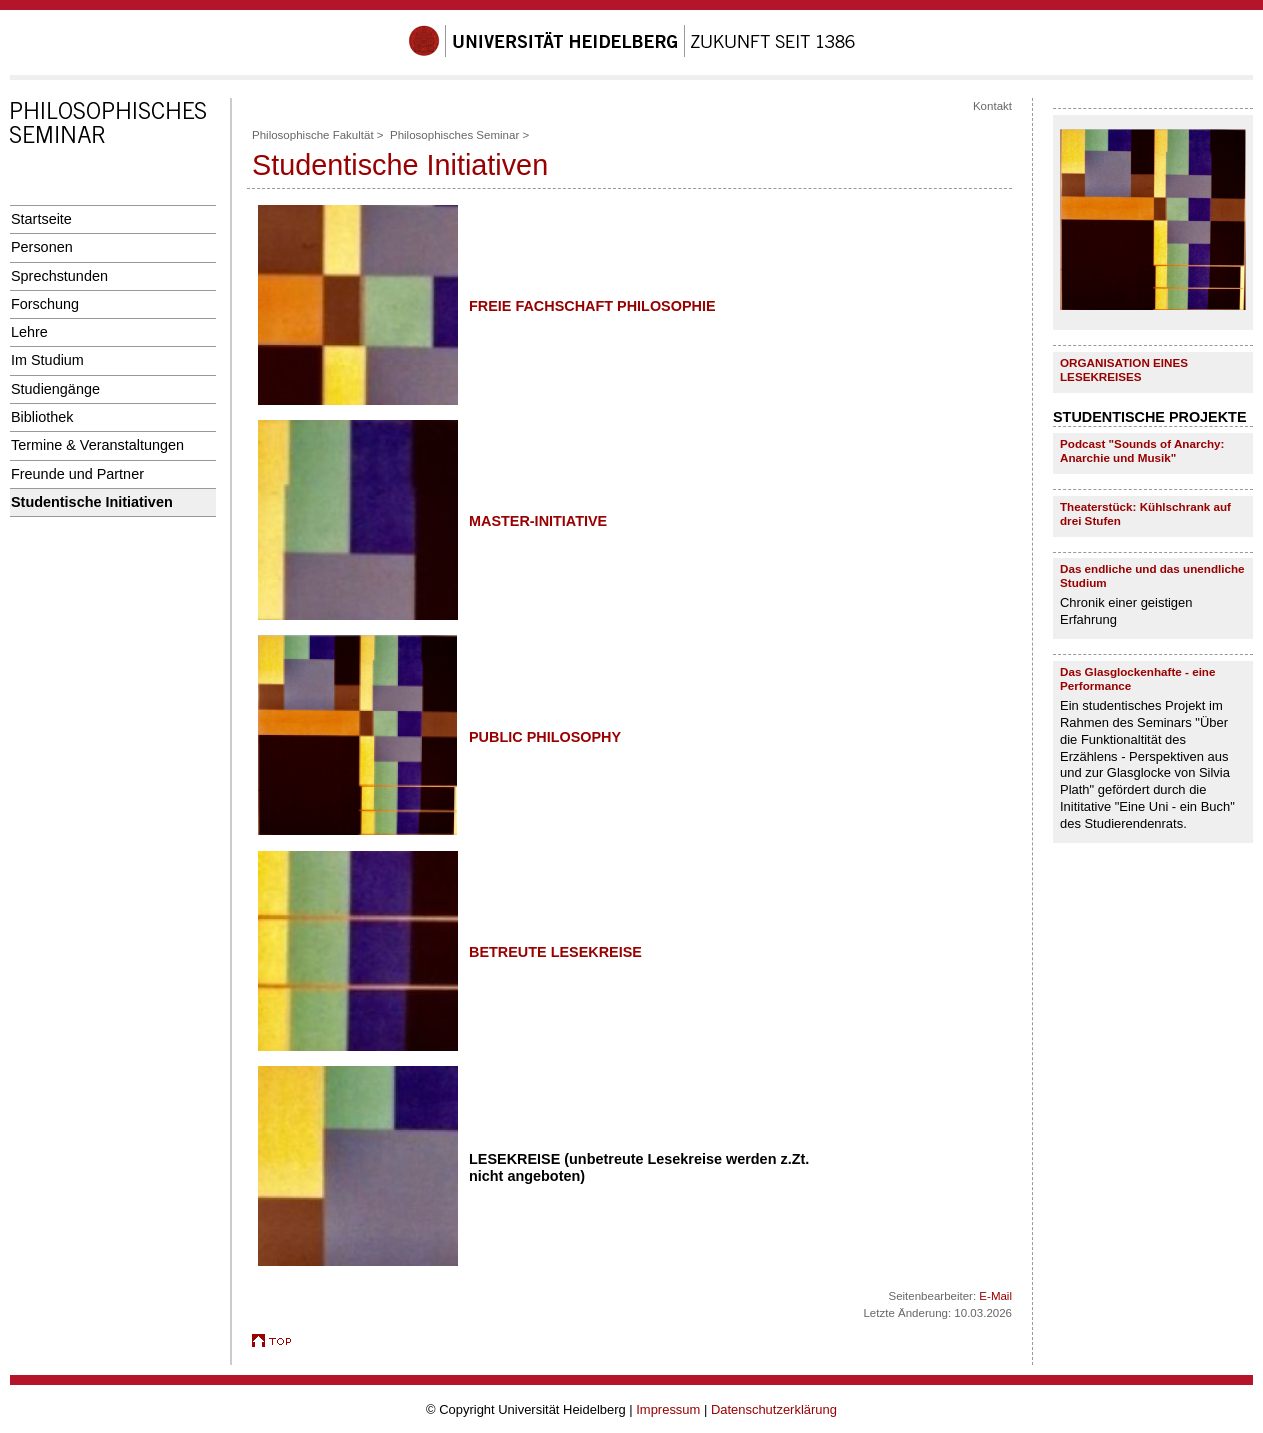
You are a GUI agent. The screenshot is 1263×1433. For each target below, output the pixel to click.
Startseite (41, 219)
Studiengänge (55, 389)
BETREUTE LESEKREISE (555, 952)
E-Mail (995, 1296)
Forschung (45, 304)
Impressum (668, 1409)
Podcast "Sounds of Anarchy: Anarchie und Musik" (1142, 450)
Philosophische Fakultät (313, 135)
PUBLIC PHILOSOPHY (545, 737)
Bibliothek (42, 417)
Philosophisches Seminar (454, 135)
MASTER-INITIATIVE (538, 521)
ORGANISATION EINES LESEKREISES (1124, 369)
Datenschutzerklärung (774, 1409)
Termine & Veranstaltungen (97, 445)
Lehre (29, 332)
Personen (42, 247)
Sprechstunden (59, 276)
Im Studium (47, 360)
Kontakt (992, 106)
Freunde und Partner (77, 474)
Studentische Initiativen (92, 502)
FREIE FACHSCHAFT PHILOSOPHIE (592, 306)
